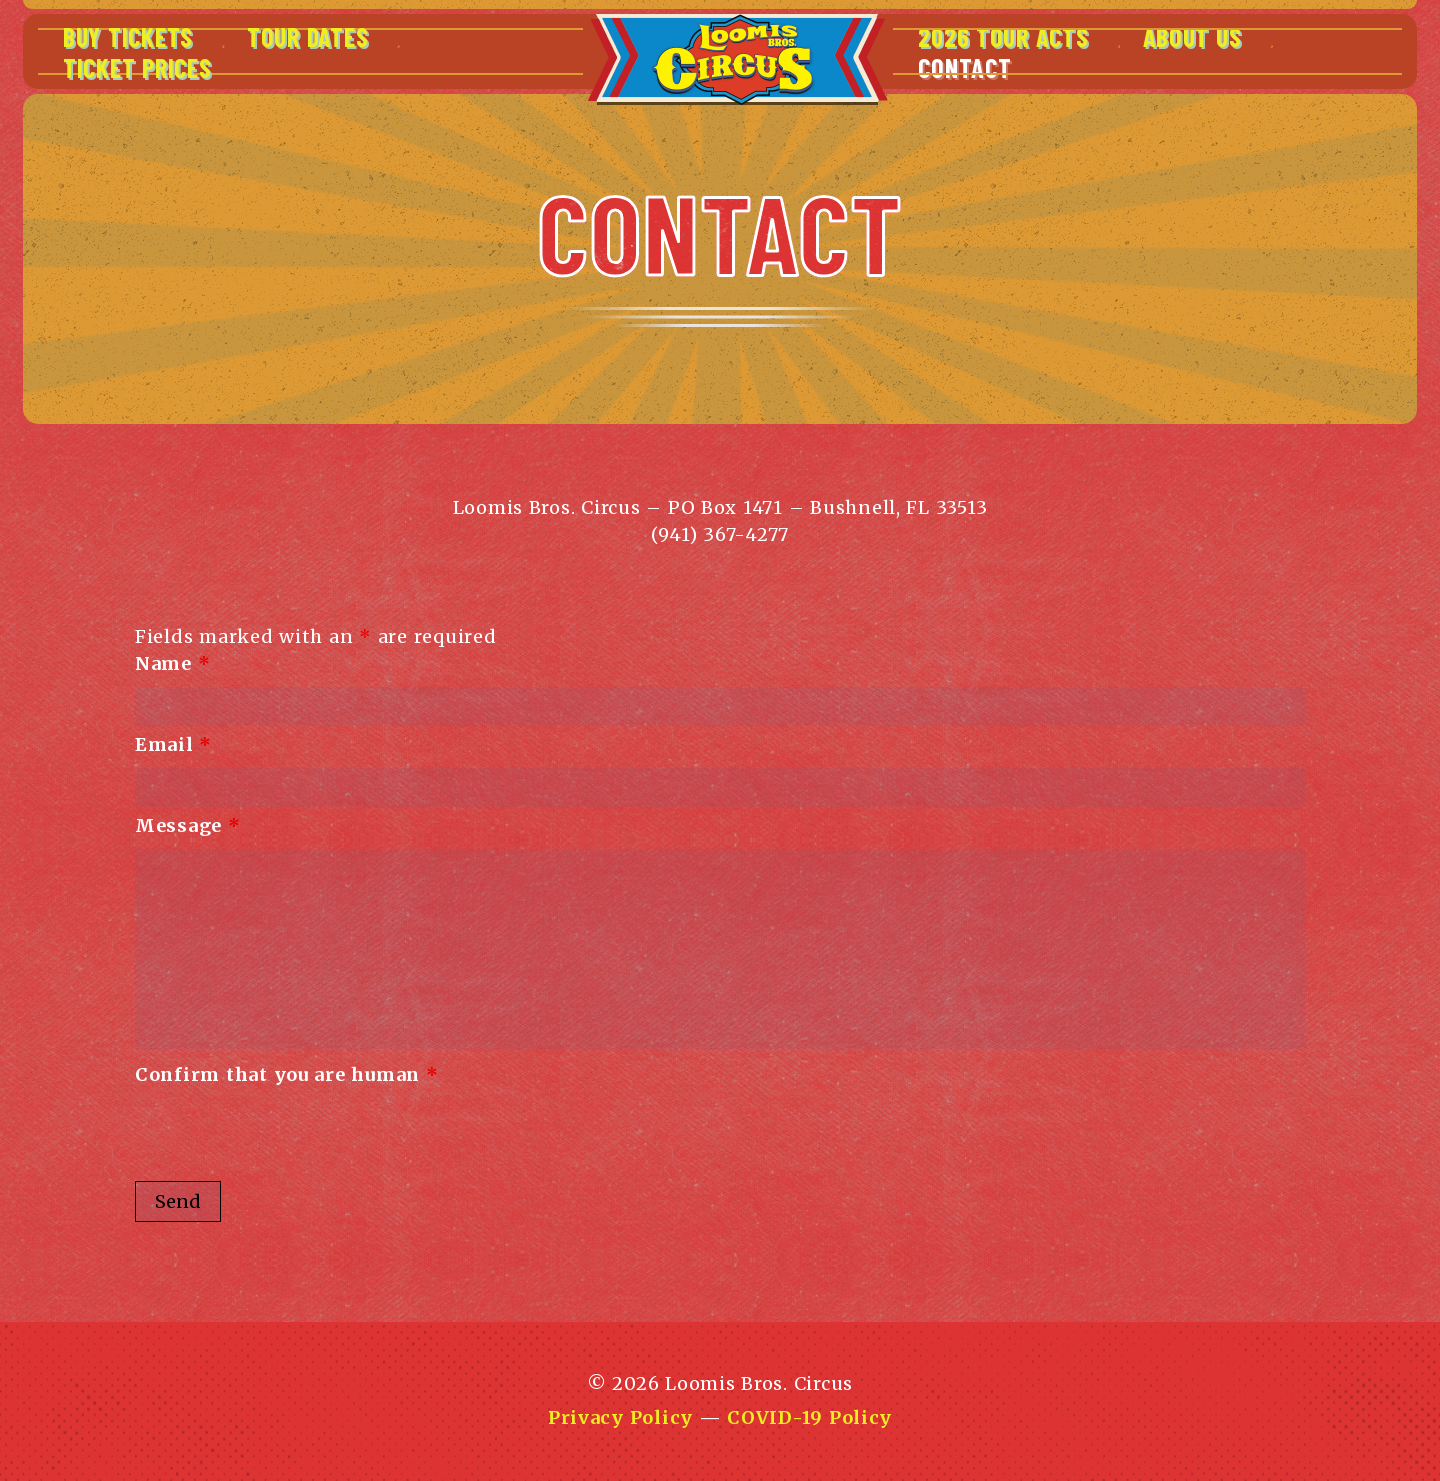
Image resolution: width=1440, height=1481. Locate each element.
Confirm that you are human (287, 1074)
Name (172, 663)
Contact (964, 67)
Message (188, 825)
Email (173, 744)
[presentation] (287, 1137)
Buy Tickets (128, 36)
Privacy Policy (620, 1417)
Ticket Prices (137, 67)
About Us (1192, 36)
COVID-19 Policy (809, 1417)
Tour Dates (307, 36)
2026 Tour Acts (1003, 36)
